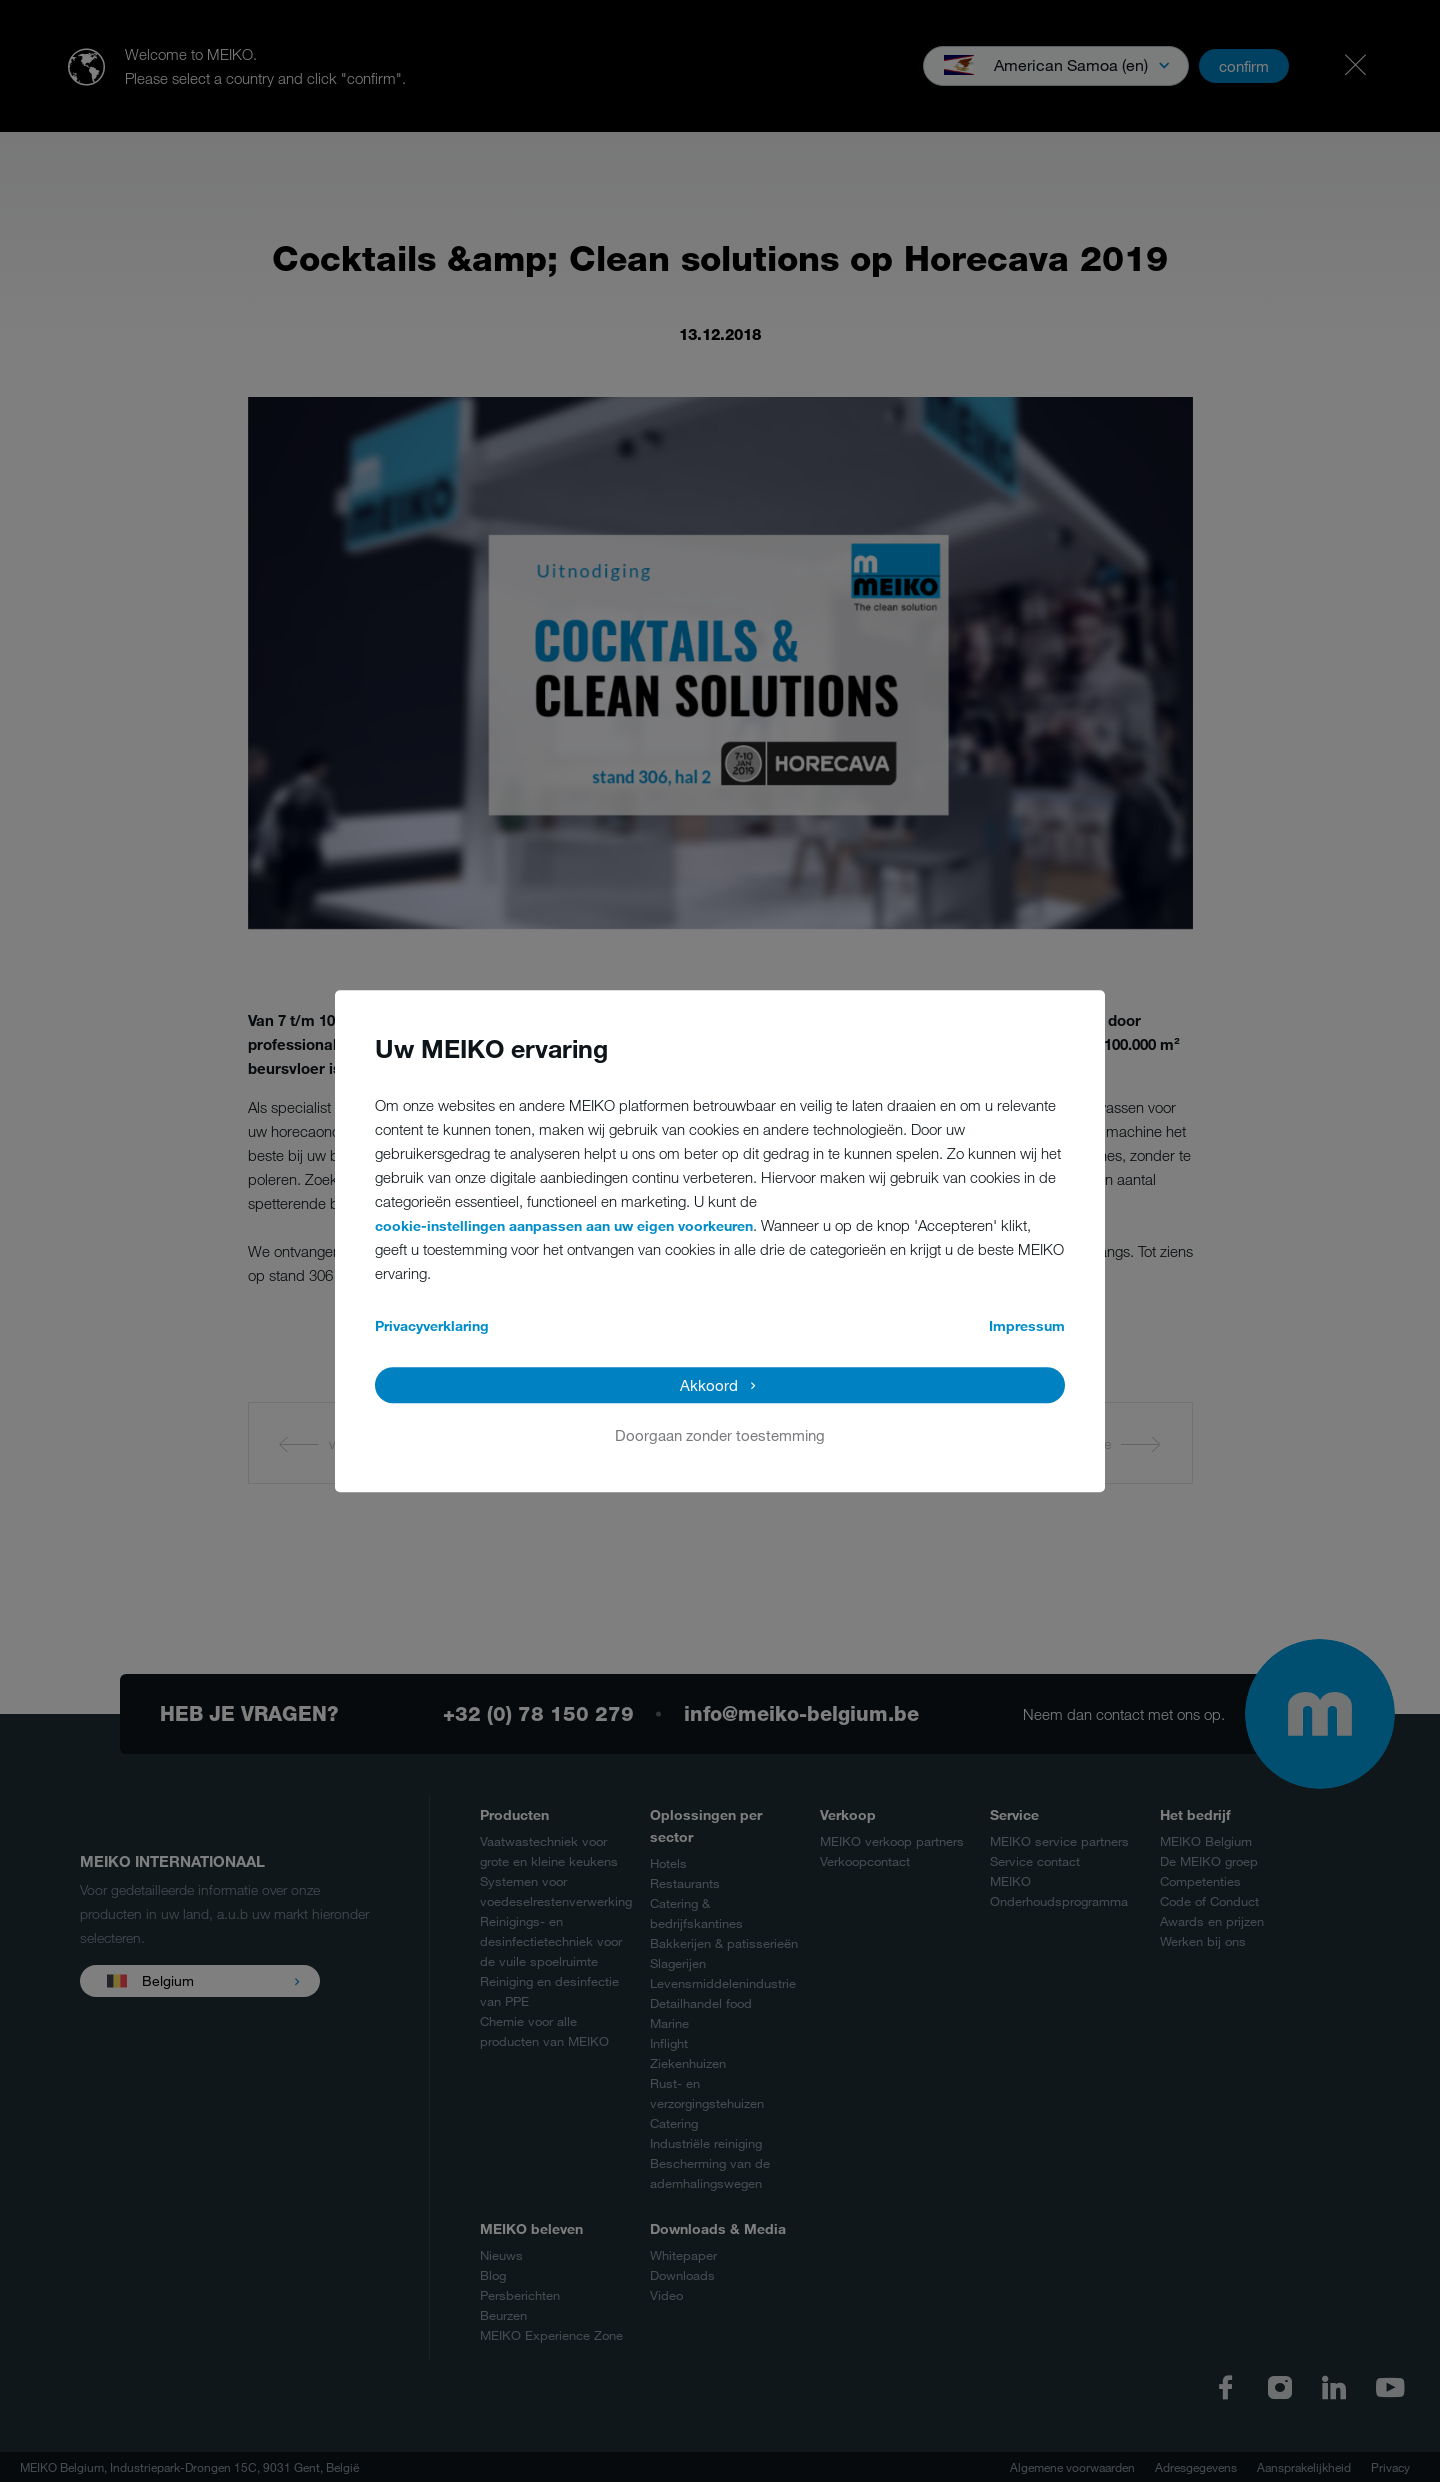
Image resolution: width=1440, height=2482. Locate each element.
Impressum (1027, 1325)
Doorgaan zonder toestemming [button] (720, 1435)
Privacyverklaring (432, 1325)
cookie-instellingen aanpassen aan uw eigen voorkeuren (564, 1225)
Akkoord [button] (709, 1385)
